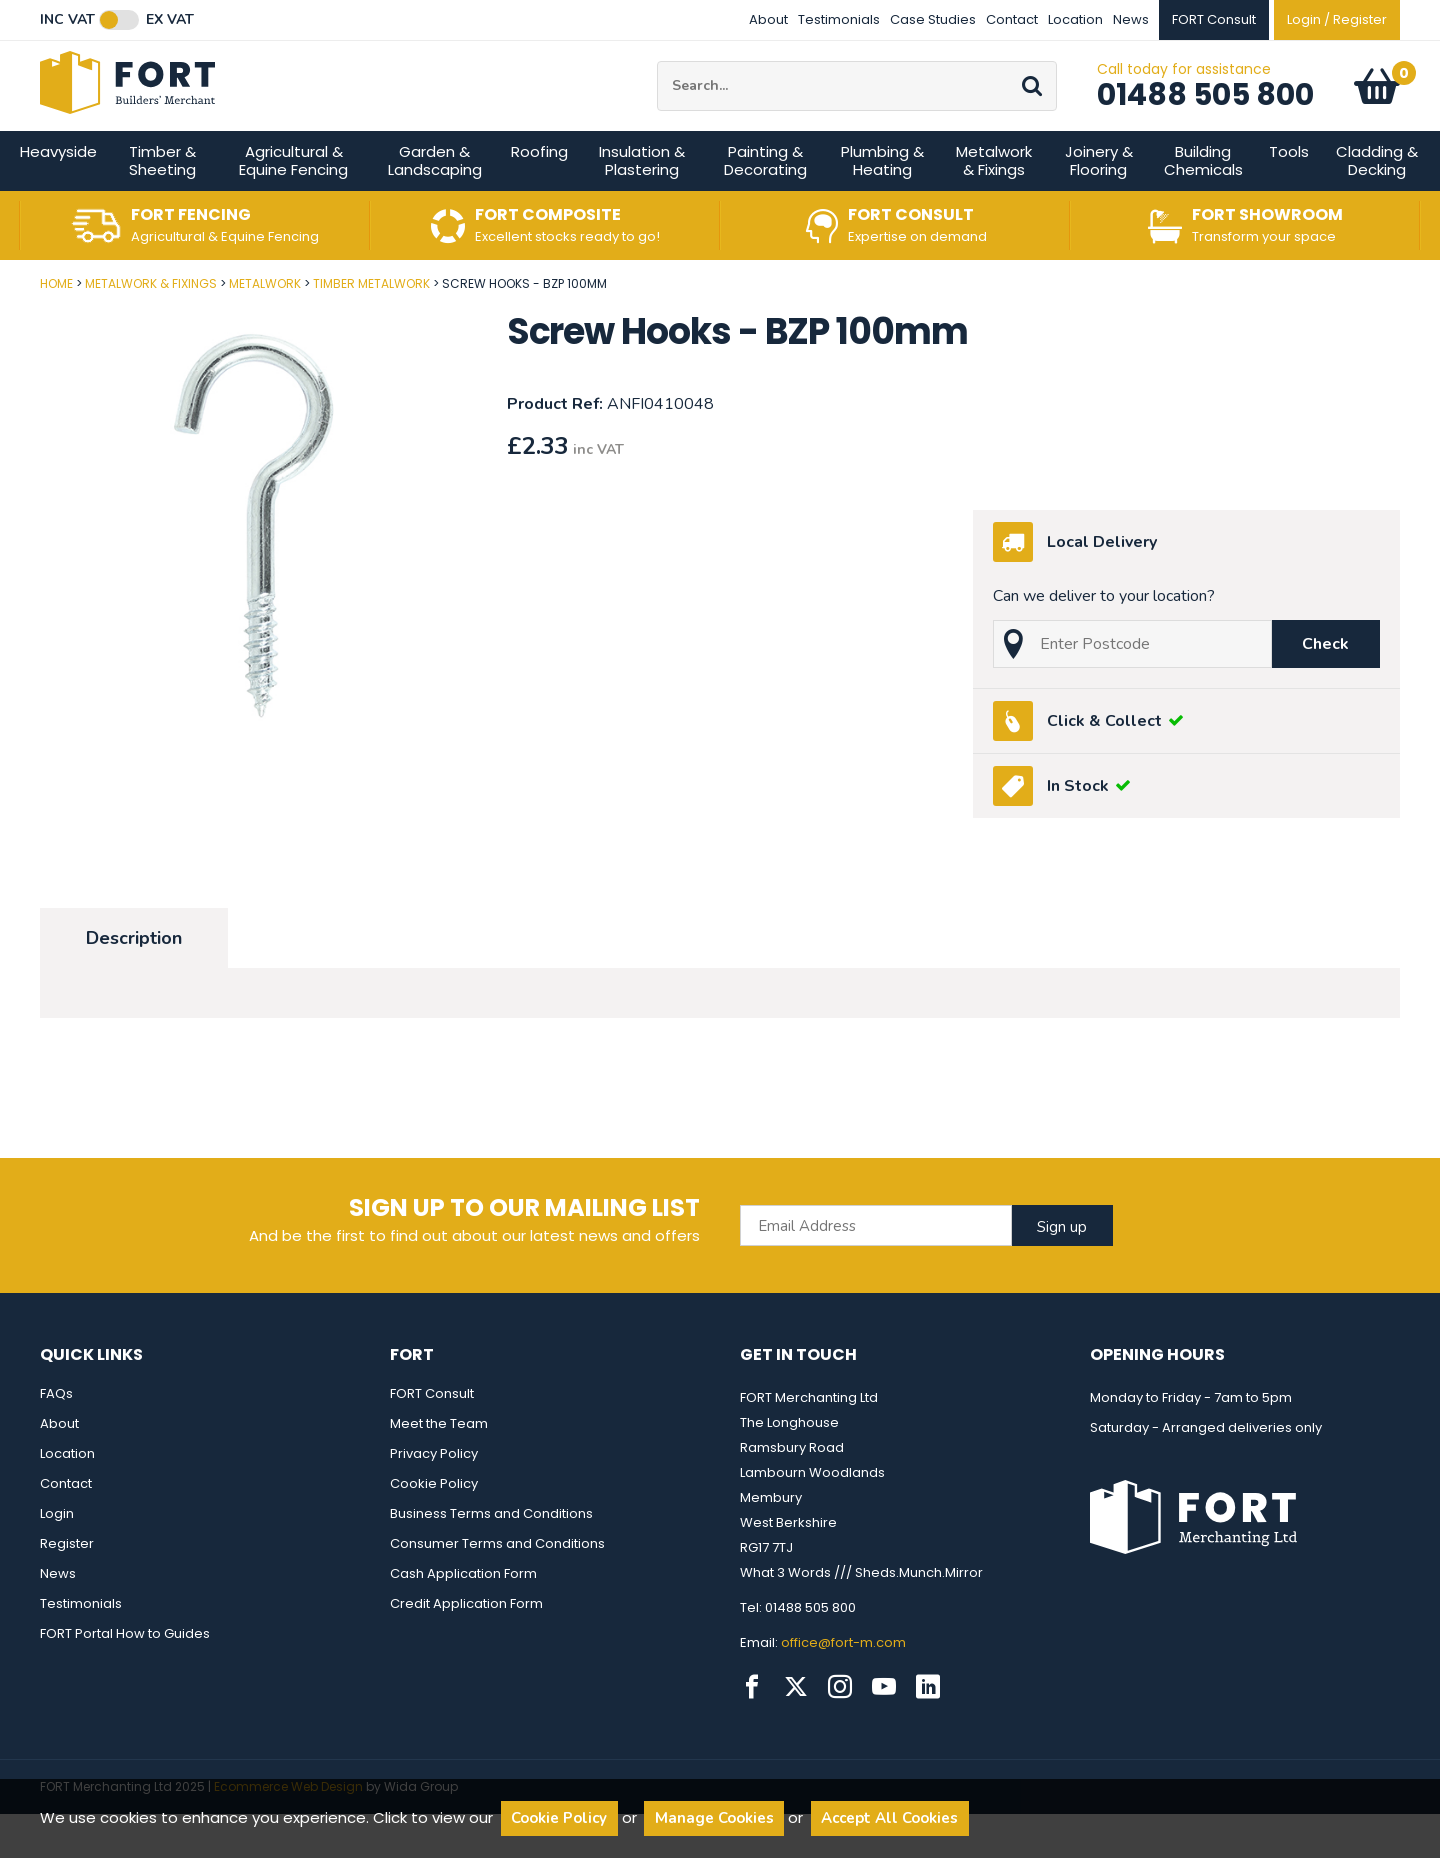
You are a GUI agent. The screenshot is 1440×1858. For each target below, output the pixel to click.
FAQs (56, 1437)
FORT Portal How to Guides (125, 1677)
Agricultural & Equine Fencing (293, 204)
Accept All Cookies (889, 1818)
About (768, 19)
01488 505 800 (1205, 117)
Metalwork (265, 327)
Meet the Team (439, 1467)
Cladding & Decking (1377, 204)
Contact (1012, 19)
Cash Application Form (463, 1617)
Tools (1289, 195)
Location (1075, 19)
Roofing (539, 195)
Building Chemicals (1203, 204)
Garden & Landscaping (435, 204)
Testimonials (839, 19)
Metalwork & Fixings (994, 204)
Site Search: (657, 83)
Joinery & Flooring (1099, 204)
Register (67, 1587)
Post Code (0, 320)
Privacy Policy (434, 1497)
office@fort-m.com (843, 1686)
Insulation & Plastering (642, 204)
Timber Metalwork (371, 327)
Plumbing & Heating (882, 204)
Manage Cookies (714, 1818)
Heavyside (58, 195)
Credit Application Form (466, 1647)
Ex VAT (170, 20)
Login (57, 1557)
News (1131, 19)
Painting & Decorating (765, 204)
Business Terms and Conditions (491, 1557)
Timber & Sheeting (162, 204)
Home (56, 327)
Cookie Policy (434, 1527)
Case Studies (933, 19)
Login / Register (1337, 19)
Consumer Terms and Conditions (497, 1587)
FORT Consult (432, 1437)
